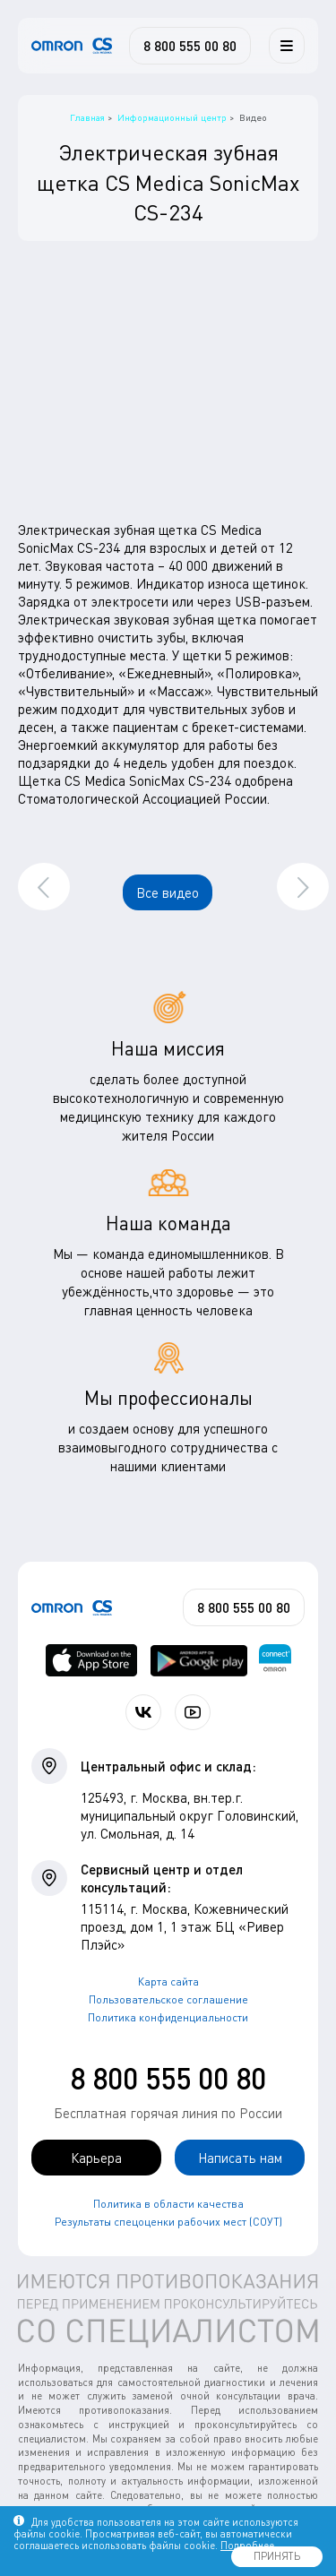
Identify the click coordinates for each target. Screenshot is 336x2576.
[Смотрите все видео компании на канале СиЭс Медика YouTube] (193, 1712)
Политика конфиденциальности (168, 2017)
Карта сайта (168, 1981)
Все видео (167, 892)
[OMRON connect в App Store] (92, 1660)
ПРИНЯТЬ (277, 2556)
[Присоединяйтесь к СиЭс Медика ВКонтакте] (143, 1712)
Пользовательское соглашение (168, 1999)
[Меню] (287, 46)
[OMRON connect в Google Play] (199, 1660)
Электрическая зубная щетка (109, 529)
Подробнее (247, 2545)
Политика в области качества (168, 2203)
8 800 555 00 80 (168, 2078)
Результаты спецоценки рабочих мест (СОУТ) (168, 2221)
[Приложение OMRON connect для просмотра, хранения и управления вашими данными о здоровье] (275, 1660)
